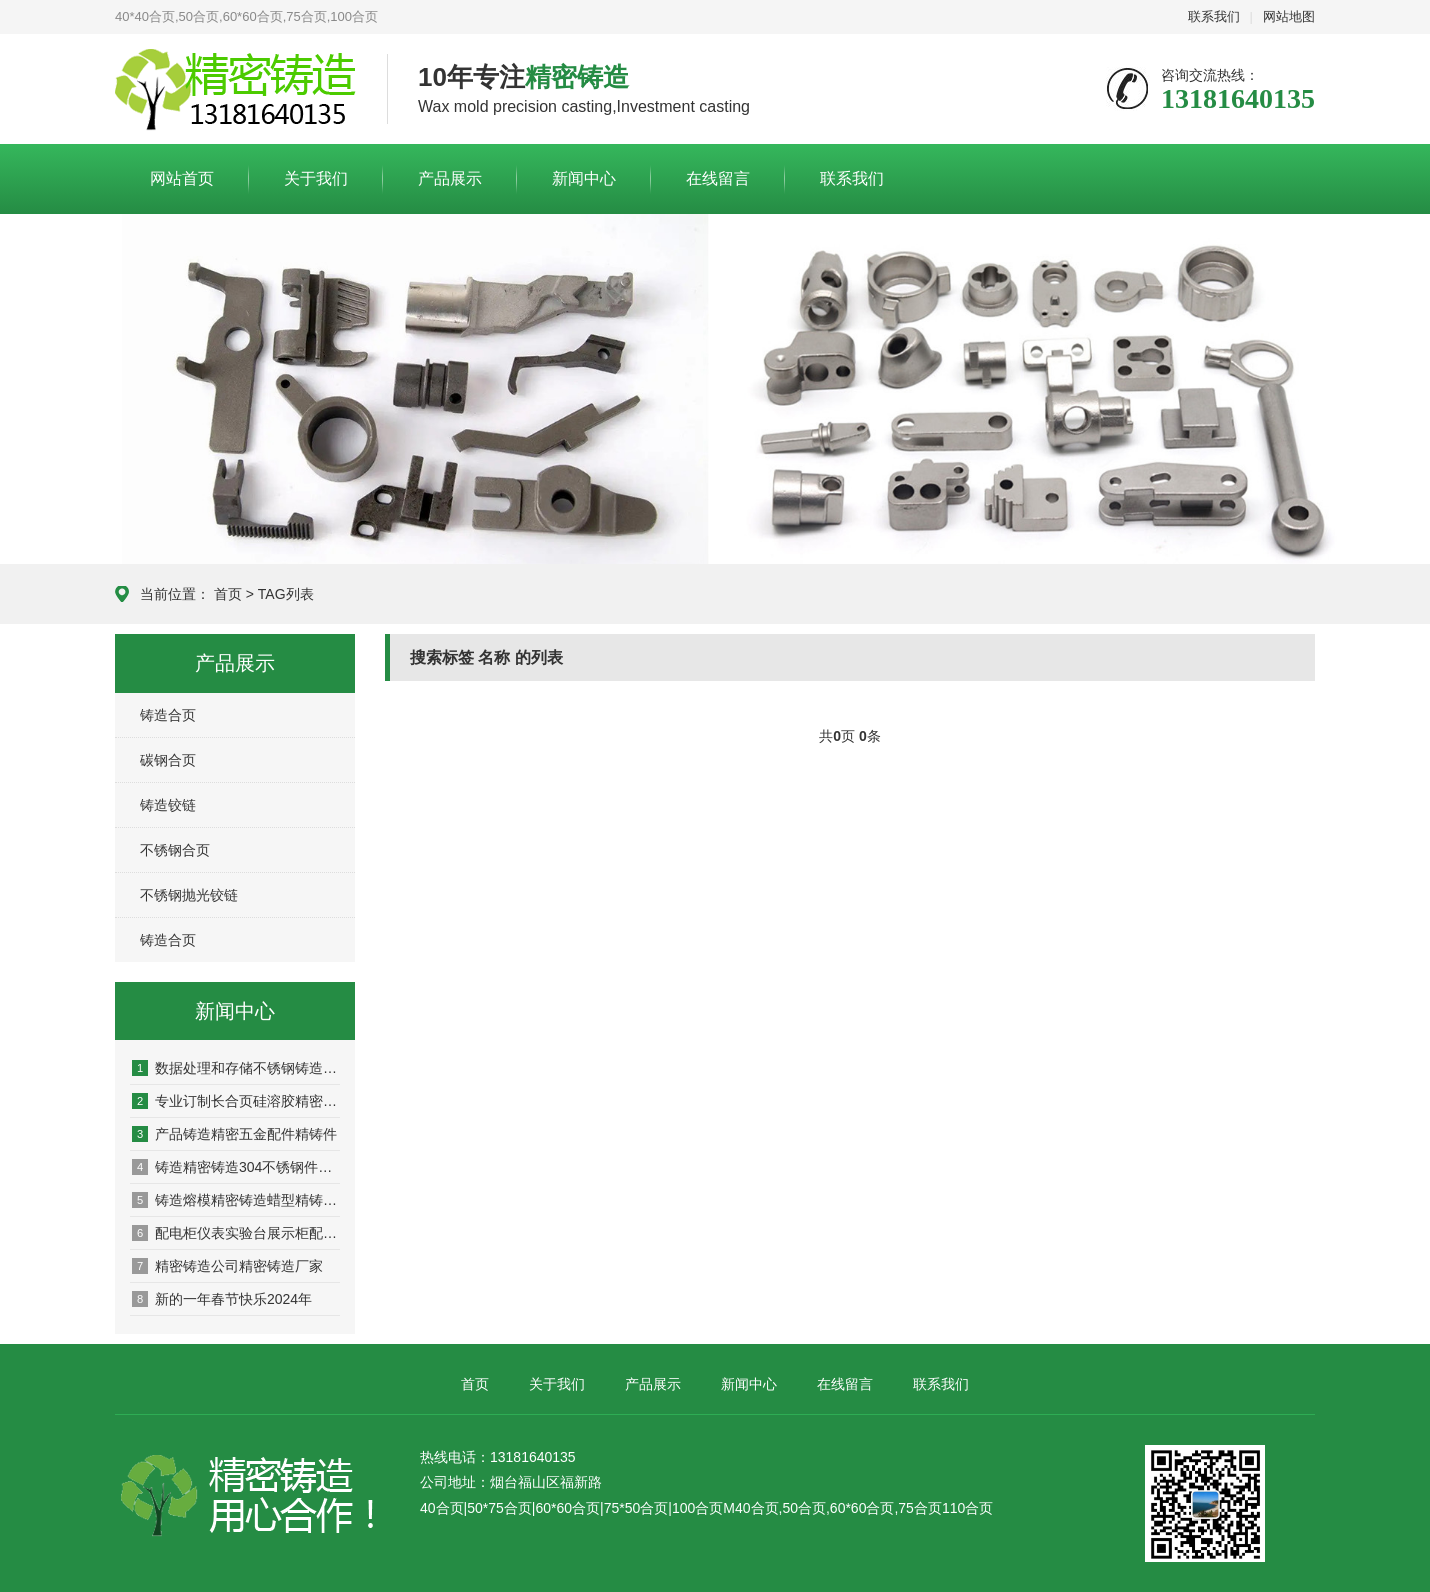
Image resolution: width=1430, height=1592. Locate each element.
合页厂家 (236, 90)
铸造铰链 (168, 805)
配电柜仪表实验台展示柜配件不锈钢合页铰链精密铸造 (236, 1233)
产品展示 (450, 178)
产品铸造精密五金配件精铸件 (234, 1134)
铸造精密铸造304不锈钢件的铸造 (236, 1167)
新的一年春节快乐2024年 (222, 1299)
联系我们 (1214, 16)
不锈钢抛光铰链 (189, 895)
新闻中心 (584, 178)
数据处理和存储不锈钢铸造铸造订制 (236, 1068)
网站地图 (1289, 16)
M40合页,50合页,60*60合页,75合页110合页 (858, 1508)
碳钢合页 (168, 760)
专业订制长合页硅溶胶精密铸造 (236, 1101)
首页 (228, 594)
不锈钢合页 (175, 850)
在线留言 (718, 178)
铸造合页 (168, 715)
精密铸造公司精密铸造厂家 (227, 1266)
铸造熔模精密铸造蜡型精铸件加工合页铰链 (236, 1200)
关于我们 (316, 178)
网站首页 (182, 178)
